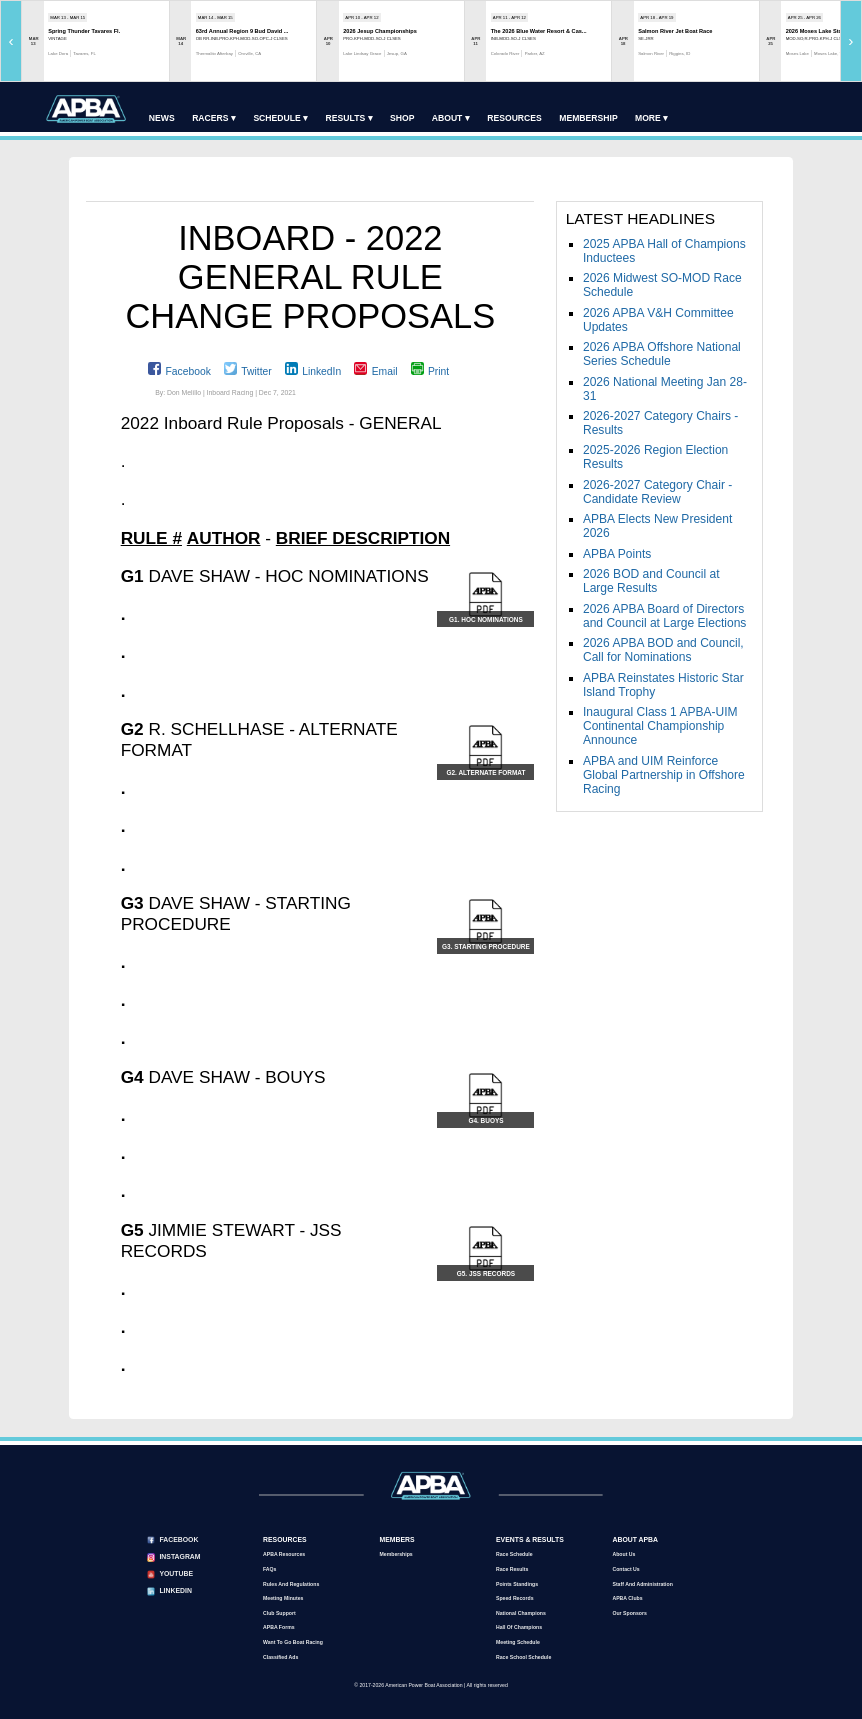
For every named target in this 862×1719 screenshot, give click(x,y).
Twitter (256, 371)
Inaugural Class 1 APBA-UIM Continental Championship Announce (660, 726)
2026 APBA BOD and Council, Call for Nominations (663, 650)
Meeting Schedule (518, 1642)
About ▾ (451, 118)
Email (385, 371)
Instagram (179, 1556)
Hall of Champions (519, 1627)
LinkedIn (321, 371)
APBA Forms (279, 1627)
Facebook (187, 371)
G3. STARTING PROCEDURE (486, 946)
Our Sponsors (629, 1613)
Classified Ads (280, 1657)
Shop (402, 118)
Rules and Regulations (291, 1584)
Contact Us (625, 1569)
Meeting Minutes (283, 1598)
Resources (514, 118)
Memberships (395, 1554)
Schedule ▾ (280, 118)
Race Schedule (514, 1554)
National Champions (521, 1613)
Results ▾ (349, 118)
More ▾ (651, 118)
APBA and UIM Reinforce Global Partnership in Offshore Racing (664, 775)
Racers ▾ (214, 118)
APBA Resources (284, 1554)
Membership (588, 118)
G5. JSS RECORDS (486, 1273)
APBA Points (617, 554)
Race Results (512, 1569)
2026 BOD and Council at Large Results (651, 581)
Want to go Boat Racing (293, 1642)
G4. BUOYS (485, 1120)
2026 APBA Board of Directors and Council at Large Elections (664, 616)
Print (438, 371)
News (162, 118)
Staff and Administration (642, 1584)
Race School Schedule (523, 1657)
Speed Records (515, 1598)
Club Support (279, 1613)
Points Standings (517, 1584)
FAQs (269, 1569)
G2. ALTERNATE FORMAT (485, 772)
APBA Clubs (627, 1598)
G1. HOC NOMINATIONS (486, 619)
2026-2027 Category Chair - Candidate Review (657, 492)
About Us (623, 1554)
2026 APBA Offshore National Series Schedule (662, 354)
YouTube (176, 1573)
